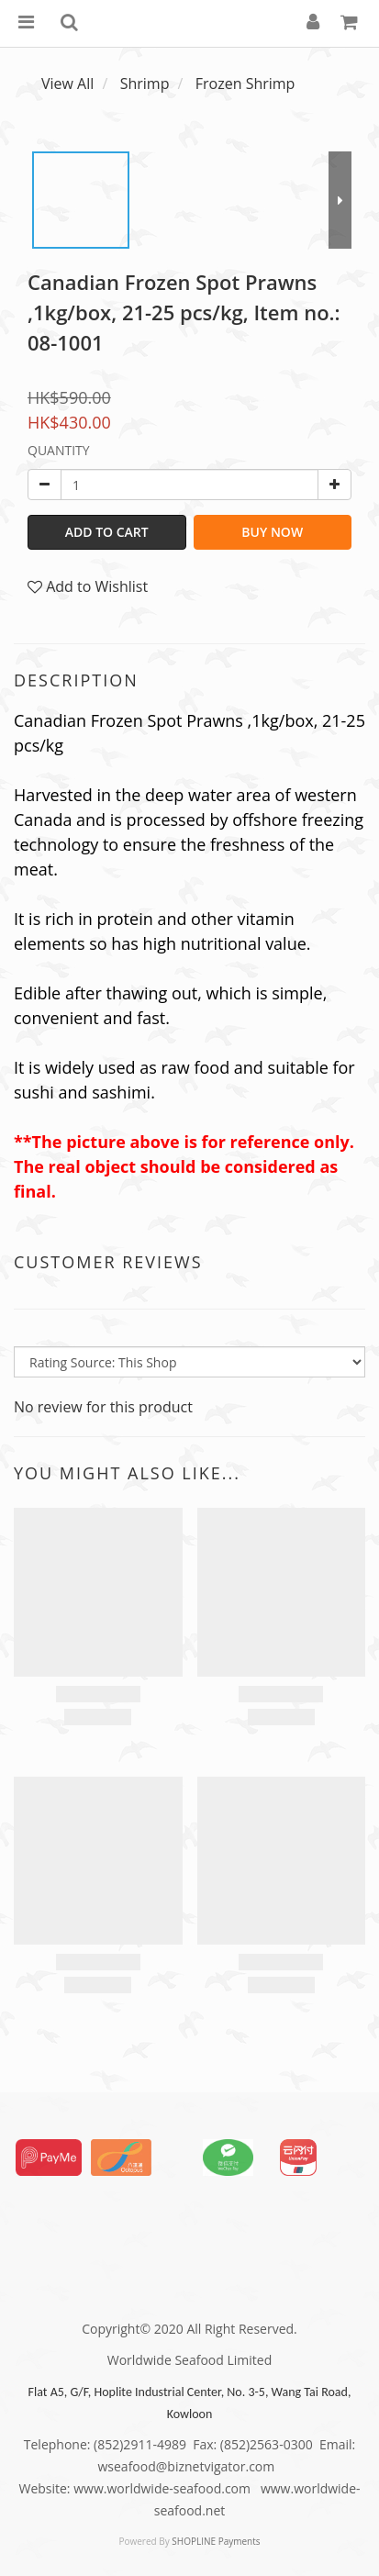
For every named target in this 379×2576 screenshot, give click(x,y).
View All (67, 83)
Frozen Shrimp (245, 83)
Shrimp (145, 83)
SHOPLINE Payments (216, 2541)
